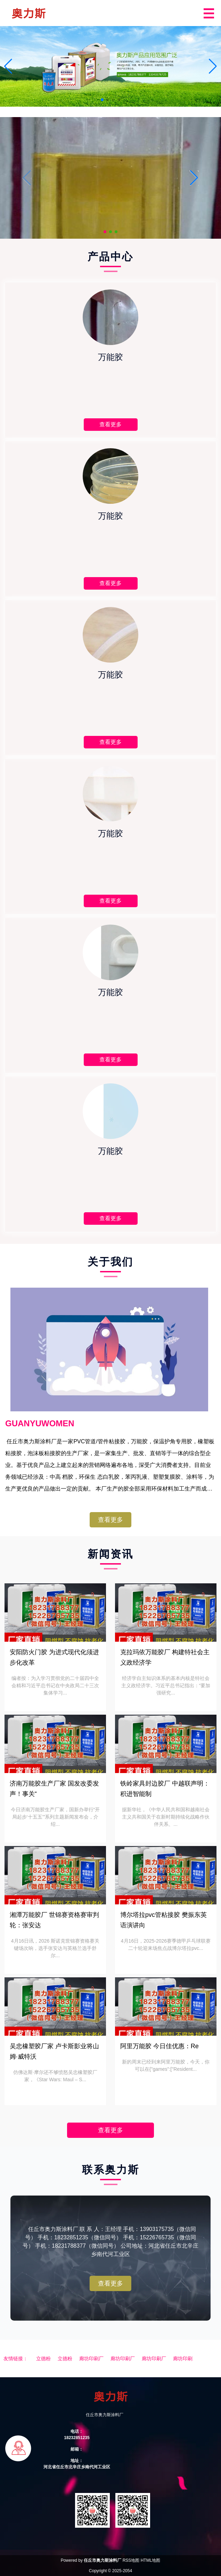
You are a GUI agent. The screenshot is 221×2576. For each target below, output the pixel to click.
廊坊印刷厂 (91, 2358)
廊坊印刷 (183, 2358)
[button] (213, 66)
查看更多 (110, 1519)
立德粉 (43, 2358)
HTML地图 (151, 2560)
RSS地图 (131, 2560)
